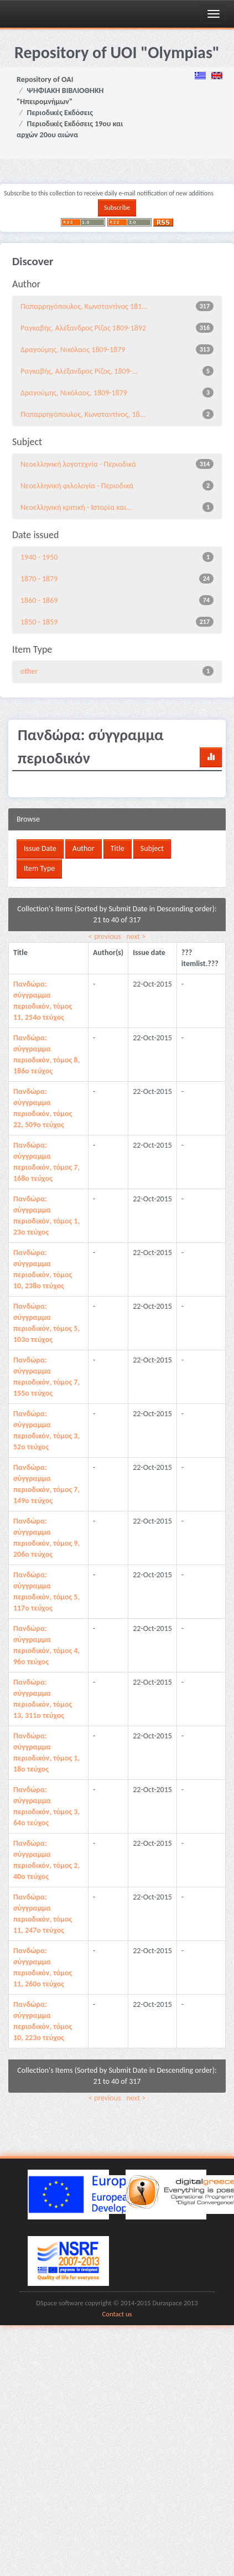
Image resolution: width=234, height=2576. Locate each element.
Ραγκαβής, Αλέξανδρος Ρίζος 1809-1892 (83, 328)
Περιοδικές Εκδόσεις (60, 112)
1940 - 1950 (39, 557)
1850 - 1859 (39, 622)
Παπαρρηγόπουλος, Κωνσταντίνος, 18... (82, 414)
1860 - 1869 (39, 600)
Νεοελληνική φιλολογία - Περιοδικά (76, 486)
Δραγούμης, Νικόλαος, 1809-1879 (73, 393)
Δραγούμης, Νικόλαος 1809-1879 (72, 349)
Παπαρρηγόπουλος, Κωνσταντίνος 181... (84, 306)
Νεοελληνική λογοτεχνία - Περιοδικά (78, 464)
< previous (105, 936)
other (29, 671)
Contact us (117, 2314)
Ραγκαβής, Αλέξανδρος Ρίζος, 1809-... (79, 371)
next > (135, 936)
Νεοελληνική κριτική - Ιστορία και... (76, 507)
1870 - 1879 (39, 579)
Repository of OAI (45, 79)
